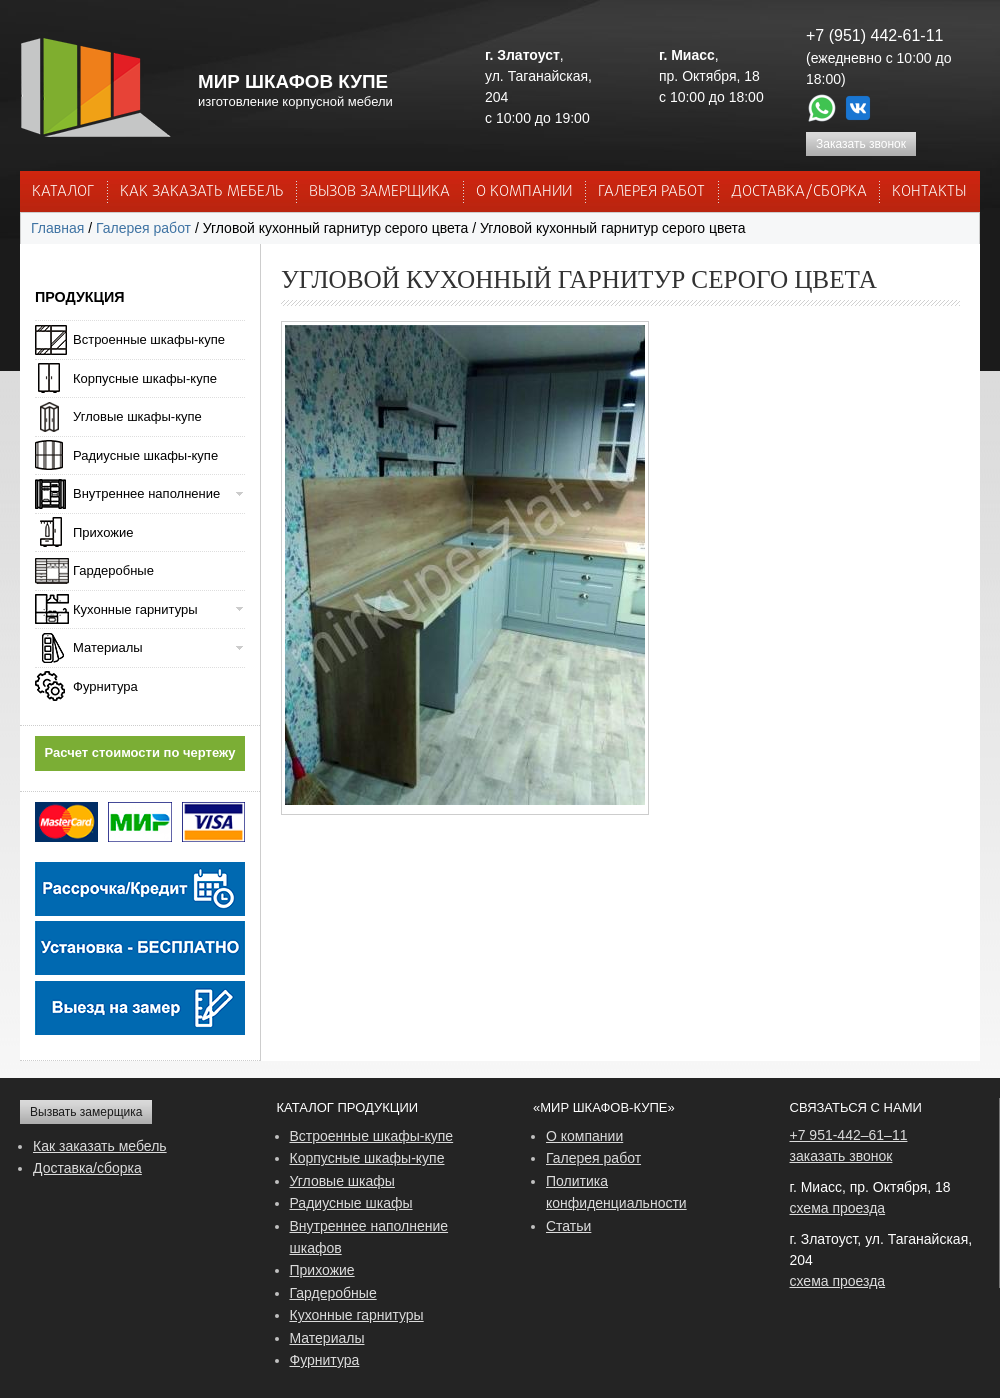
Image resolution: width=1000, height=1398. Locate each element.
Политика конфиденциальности (616, 1192)
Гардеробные (113, 570)
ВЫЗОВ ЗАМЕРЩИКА (379, 192)
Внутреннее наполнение (146, 493)
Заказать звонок (861, 144)
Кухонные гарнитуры (135, 609)
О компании (584, 1136)
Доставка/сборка (87, 1168)
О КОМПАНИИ (524, 192)
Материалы (108, 647)
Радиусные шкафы (351, 1203)
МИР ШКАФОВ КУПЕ (293, 81)
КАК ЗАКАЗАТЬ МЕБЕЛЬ (202, 192)
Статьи (568, 1226)
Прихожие (103, 532)
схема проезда (838, 1208)
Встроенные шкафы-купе (149, 339)
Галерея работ (651, 192)
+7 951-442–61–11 (849, 1135)
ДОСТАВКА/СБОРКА (799, 192)
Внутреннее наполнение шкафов (369, 1237)
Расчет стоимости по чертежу (140, 752)
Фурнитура (105, 686)
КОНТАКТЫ (929, 192)
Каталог (63, 192)
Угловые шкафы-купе (137, 416)
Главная (57, 228)
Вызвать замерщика (86, 1112)
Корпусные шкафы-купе (145, 378)
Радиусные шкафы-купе (145, 455)
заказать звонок (841, 1156)
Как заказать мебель (100, 1146)
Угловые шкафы (342, 1181)
